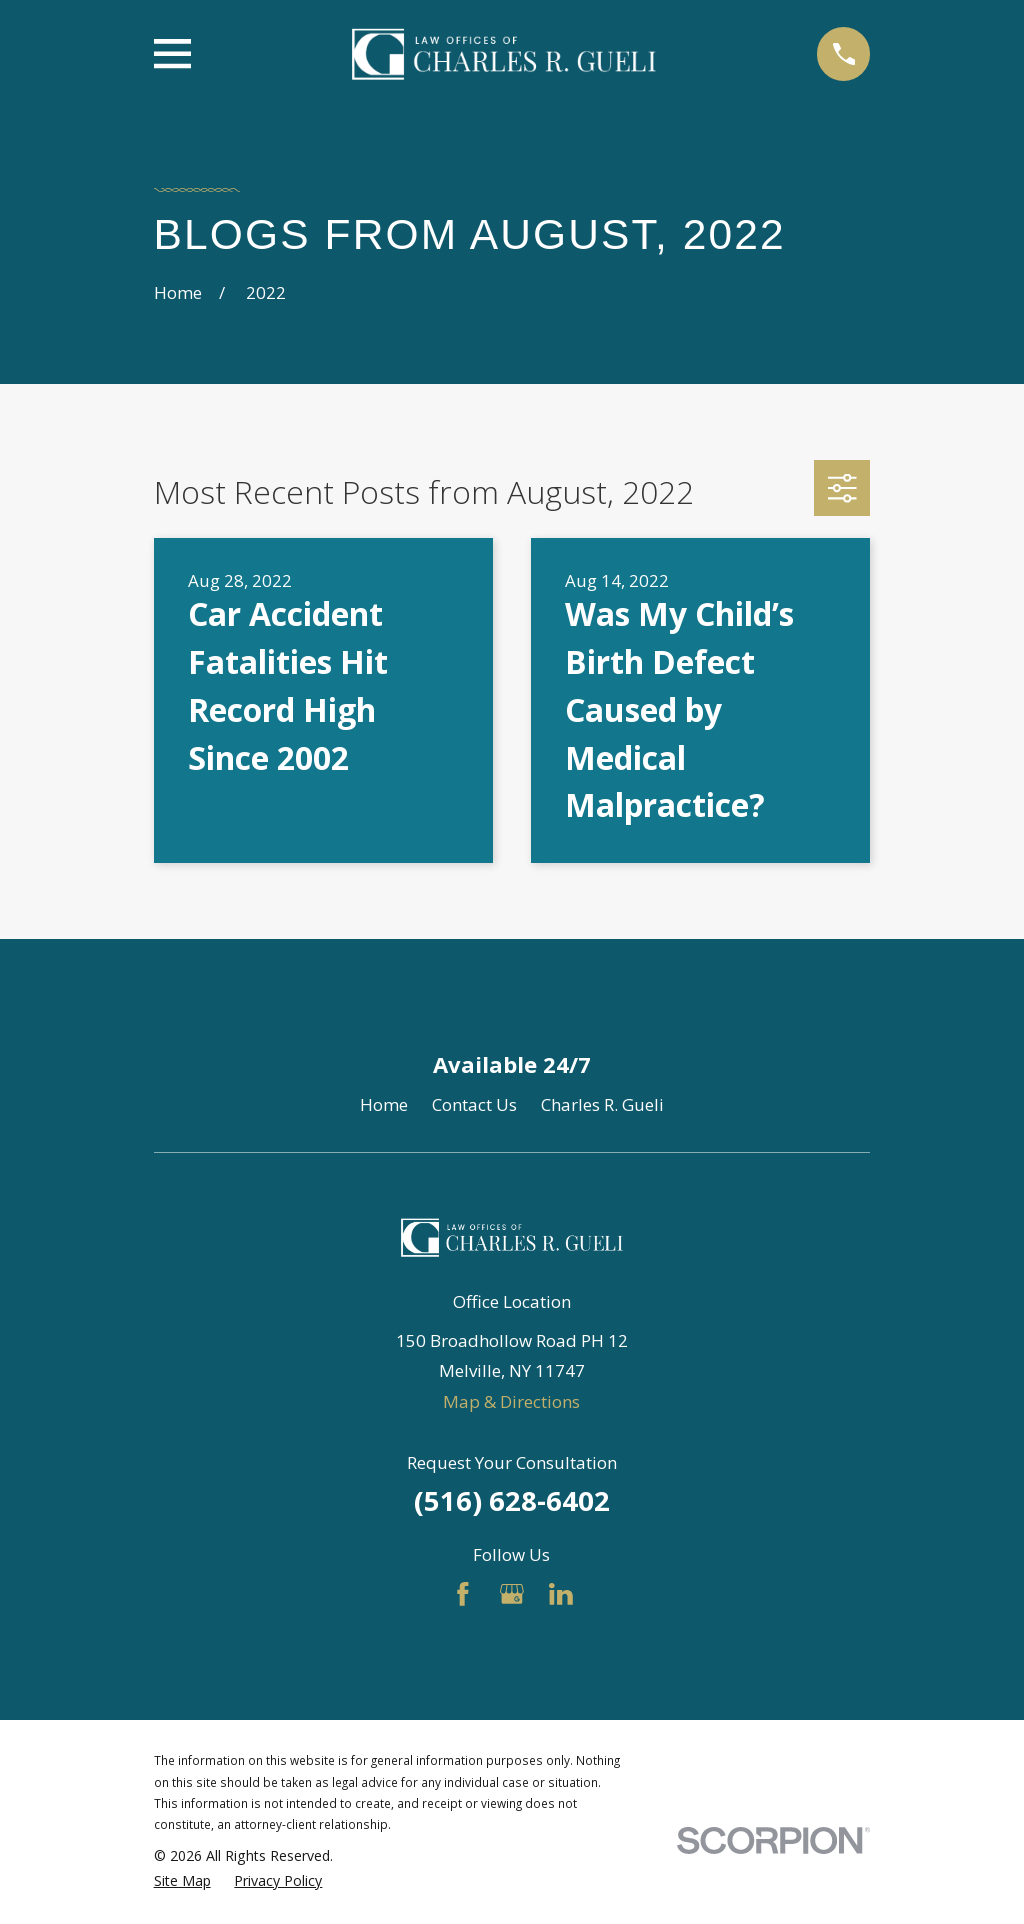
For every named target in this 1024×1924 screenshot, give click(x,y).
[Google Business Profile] (512, 1594)
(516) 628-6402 (512, 1500)
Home (384, 1104)
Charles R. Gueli (602, 1104)
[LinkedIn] (561, 1594)
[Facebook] (463, 1594)
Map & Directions (511, 1401)
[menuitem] (182, 1881)
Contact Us (474, 1104)
